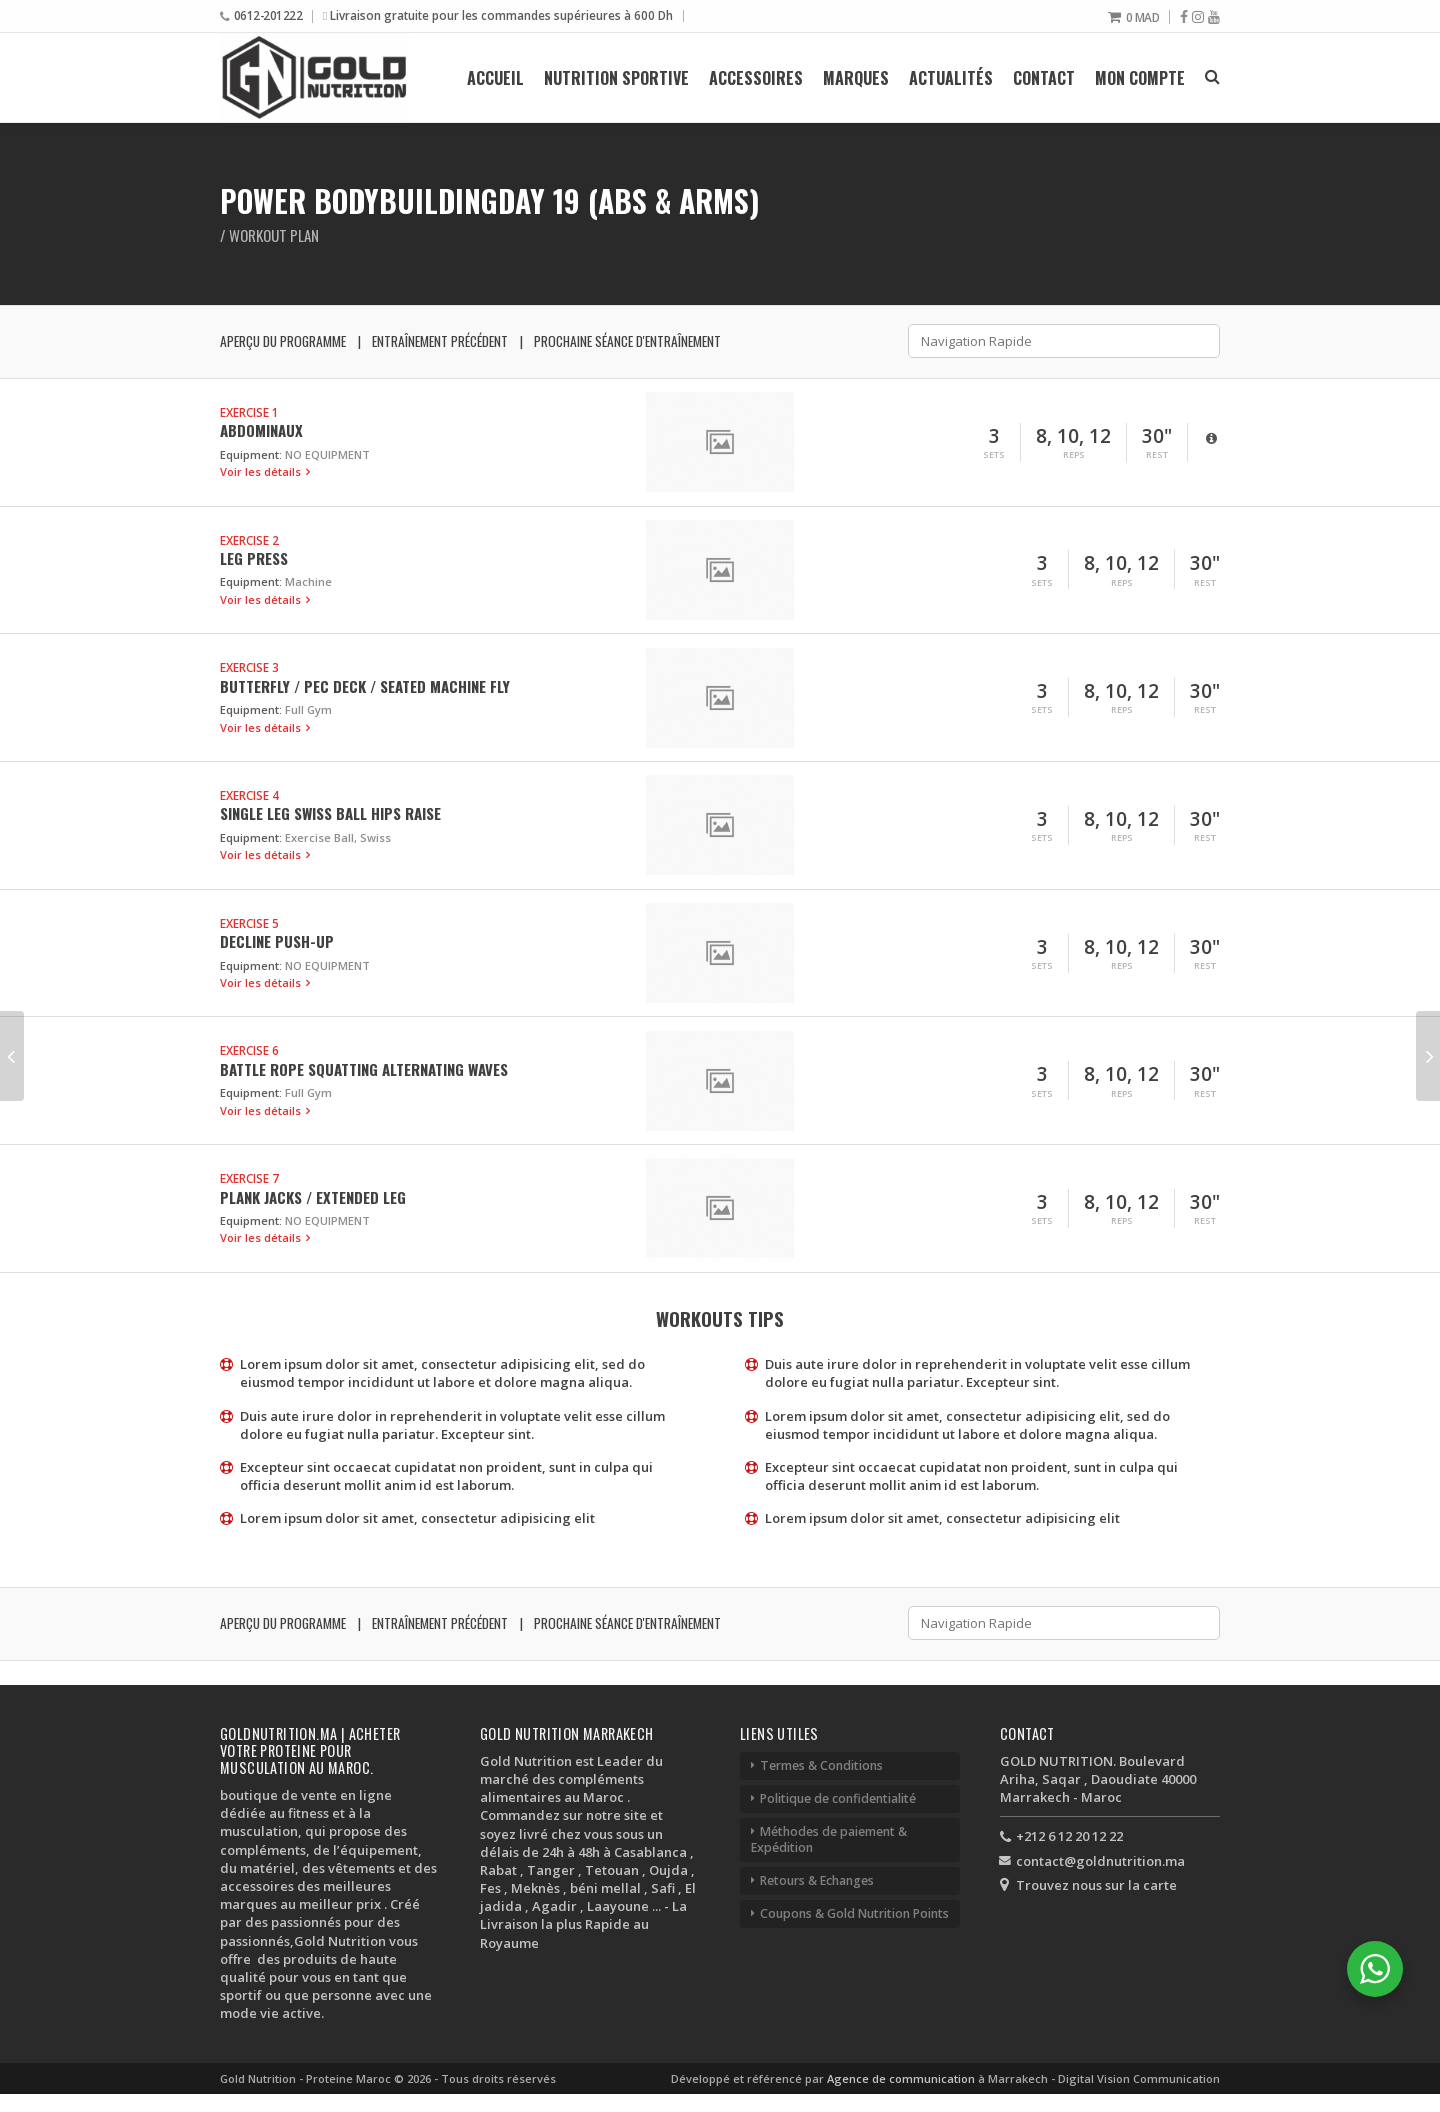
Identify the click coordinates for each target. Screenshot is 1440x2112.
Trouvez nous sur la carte (1096, 1885)
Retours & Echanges (817, 1880)
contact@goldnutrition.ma (1100, 1861)
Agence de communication (902, 2078)
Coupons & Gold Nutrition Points (854, 1913)
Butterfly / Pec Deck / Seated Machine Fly (365, 686)
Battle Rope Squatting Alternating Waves (364, 1069)
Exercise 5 (249, 923)
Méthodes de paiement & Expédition (829, 1839)
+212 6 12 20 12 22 (1069, 1836)
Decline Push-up (277, 941)
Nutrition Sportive (616, 78)
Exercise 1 (249, 412)
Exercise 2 (249, 540)
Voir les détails (262, 471)
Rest (1157, 455)
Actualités (951, 78)
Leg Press (254, 558)
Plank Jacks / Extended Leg (313, 1197)
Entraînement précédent (440, 341)
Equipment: (251, 454)
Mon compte (1140, 78)
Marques (856, 78)
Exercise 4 (249, 795)
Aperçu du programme (283, 341)
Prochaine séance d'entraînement (627, 341)
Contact (1044, 78)
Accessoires (756, 78)
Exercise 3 (249, 667)
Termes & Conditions (821, 1765)
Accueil (495, 78)
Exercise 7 (249, 1178)
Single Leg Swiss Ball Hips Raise (330, 813)
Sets (994, 455)
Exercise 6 (249, 1050)
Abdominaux (261, 430)
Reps (1074, 455)
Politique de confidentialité (838, 1798)
